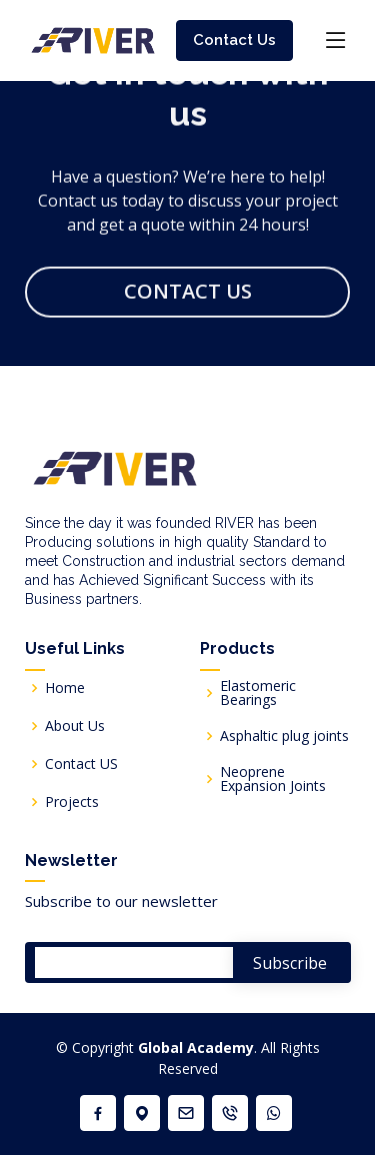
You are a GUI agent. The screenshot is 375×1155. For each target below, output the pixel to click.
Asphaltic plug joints (284, 736)
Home (65, 688)
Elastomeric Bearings (258, 693)
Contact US (81, 764)
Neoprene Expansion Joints (273, 779)
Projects (72, 802)
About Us (75, 726)
